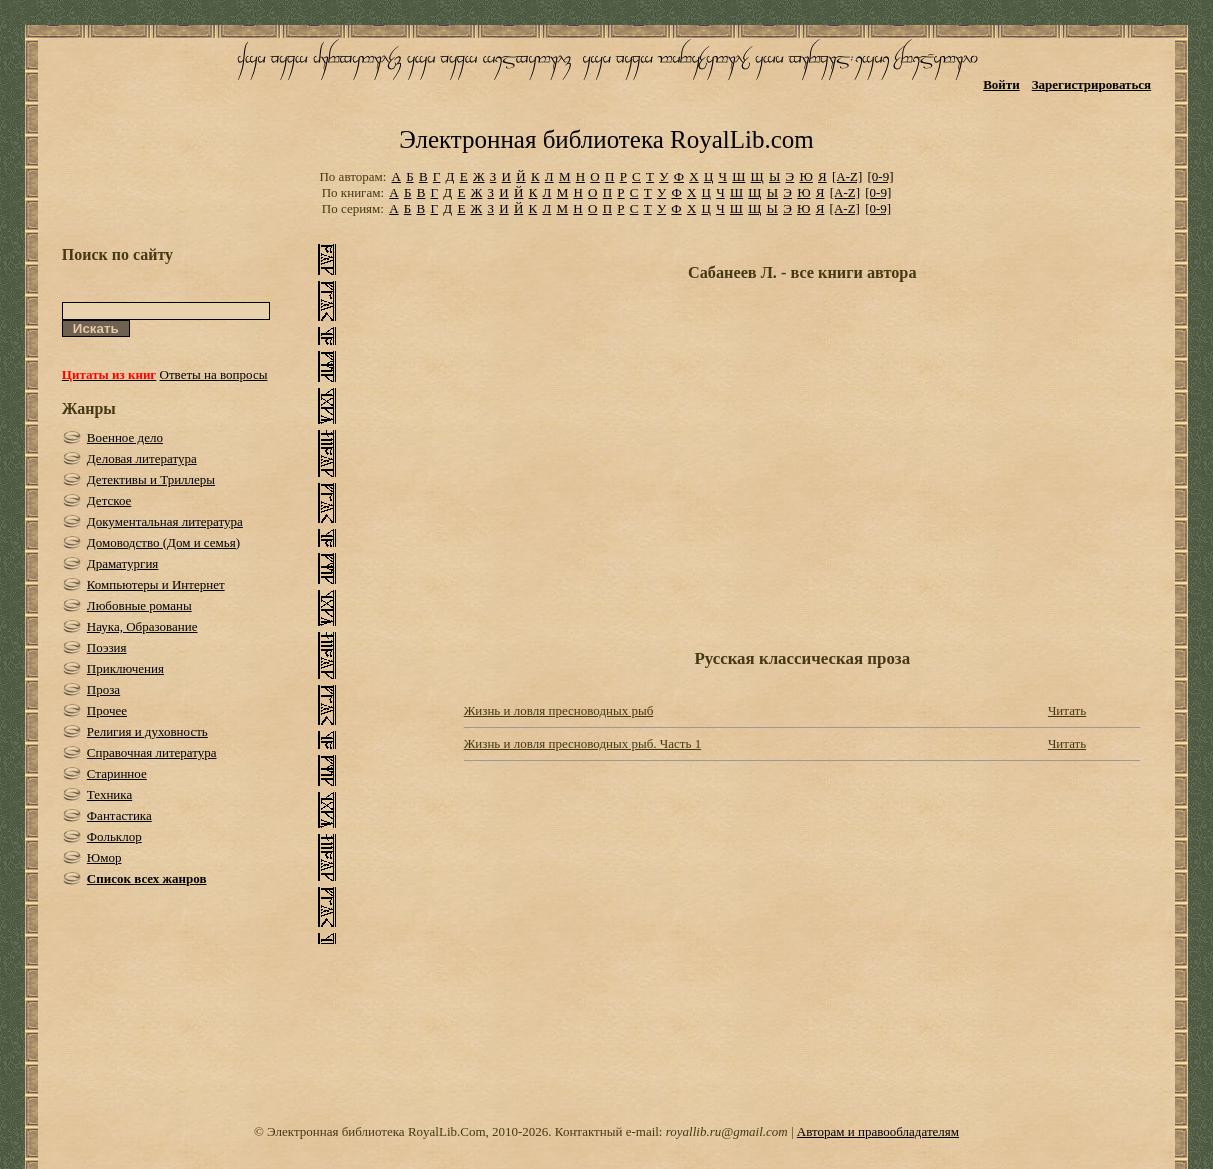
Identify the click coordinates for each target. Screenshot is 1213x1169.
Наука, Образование (142, 626)
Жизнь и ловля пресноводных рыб (559, 710)
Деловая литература (142, 458)
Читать (1067, 710)
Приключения (125, 668)
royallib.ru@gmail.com (727, 1131)
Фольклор (114, 836)
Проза (103, 689)
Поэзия (107, 647)
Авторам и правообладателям (878, 1131)
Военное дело (125, 437)
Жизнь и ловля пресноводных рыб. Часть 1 (582, 743)
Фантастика (119, 815)
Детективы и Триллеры (151, 479)
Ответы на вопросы (214, 374)
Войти (1001, 84)
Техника (109, 794)
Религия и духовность (147, 731)
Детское (109, 500)
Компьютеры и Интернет (156, 584)
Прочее (107, 710)
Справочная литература (152, 752)
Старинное (117, 773)
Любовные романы (139, 605)
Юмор (104, 857)
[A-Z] (847, 176)
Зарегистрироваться (1091, 84)
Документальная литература (165, 521)
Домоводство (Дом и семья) (163, 542)
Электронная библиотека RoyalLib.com (606, 139)
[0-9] (881, 176)
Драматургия (123, 563)
